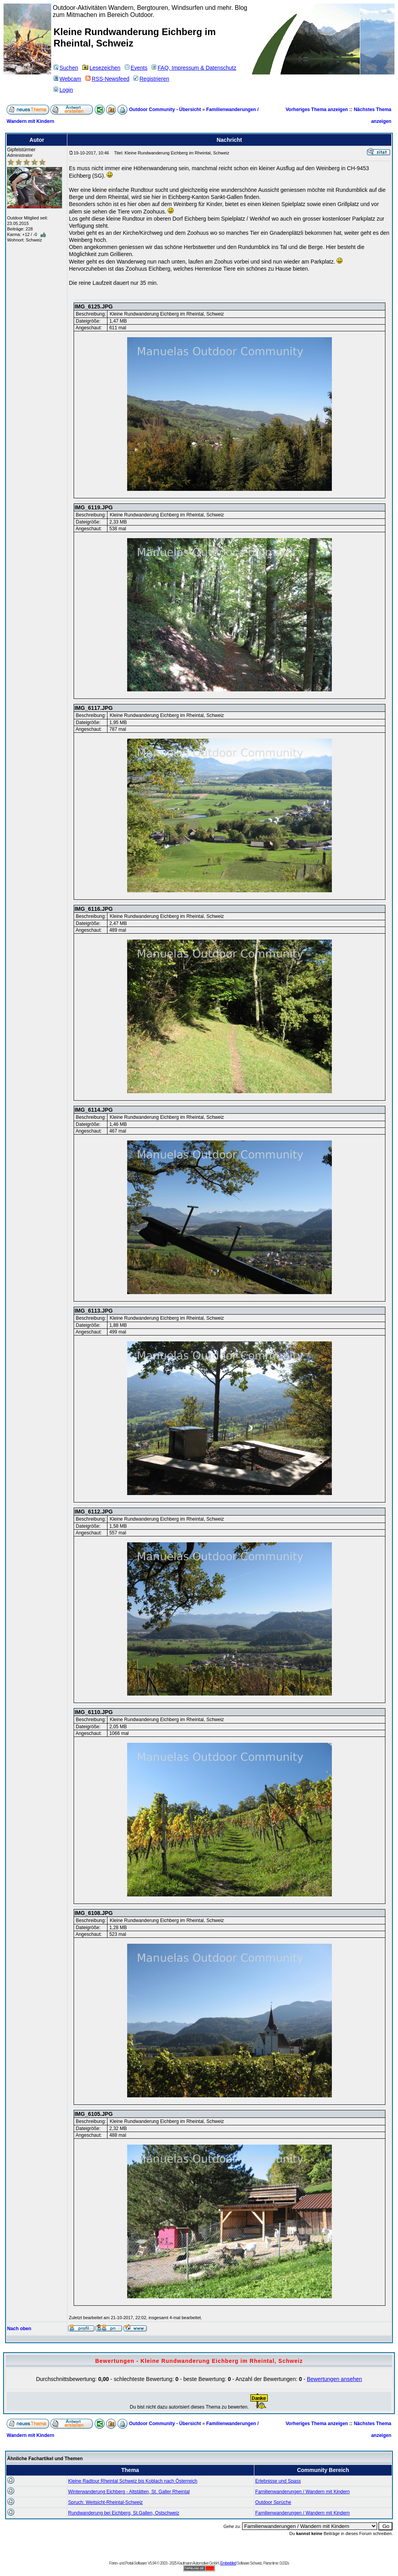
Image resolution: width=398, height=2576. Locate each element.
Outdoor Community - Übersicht (165, 109)
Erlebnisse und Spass (278, 2481)
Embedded (228, 2563)
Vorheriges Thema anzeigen (316, 109)
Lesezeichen (101, 68)
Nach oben (19, 2328)
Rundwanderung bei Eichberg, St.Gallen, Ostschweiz (123, 2513)
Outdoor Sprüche (273, 2502)
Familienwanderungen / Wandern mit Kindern (302, 2491)
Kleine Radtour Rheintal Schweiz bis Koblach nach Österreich (132, 2481)
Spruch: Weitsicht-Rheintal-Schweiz (105, 2502)
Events (136, 68)
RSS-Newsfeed (107, 79)
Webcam (67, 79)
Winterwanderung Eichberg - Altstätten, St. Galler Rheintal (129, 2491)
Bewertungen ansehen (334, 2379)
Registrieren (151, 79)
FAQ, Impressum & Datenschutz (194, 68)
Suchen (66, 68)
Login (63, 90)
